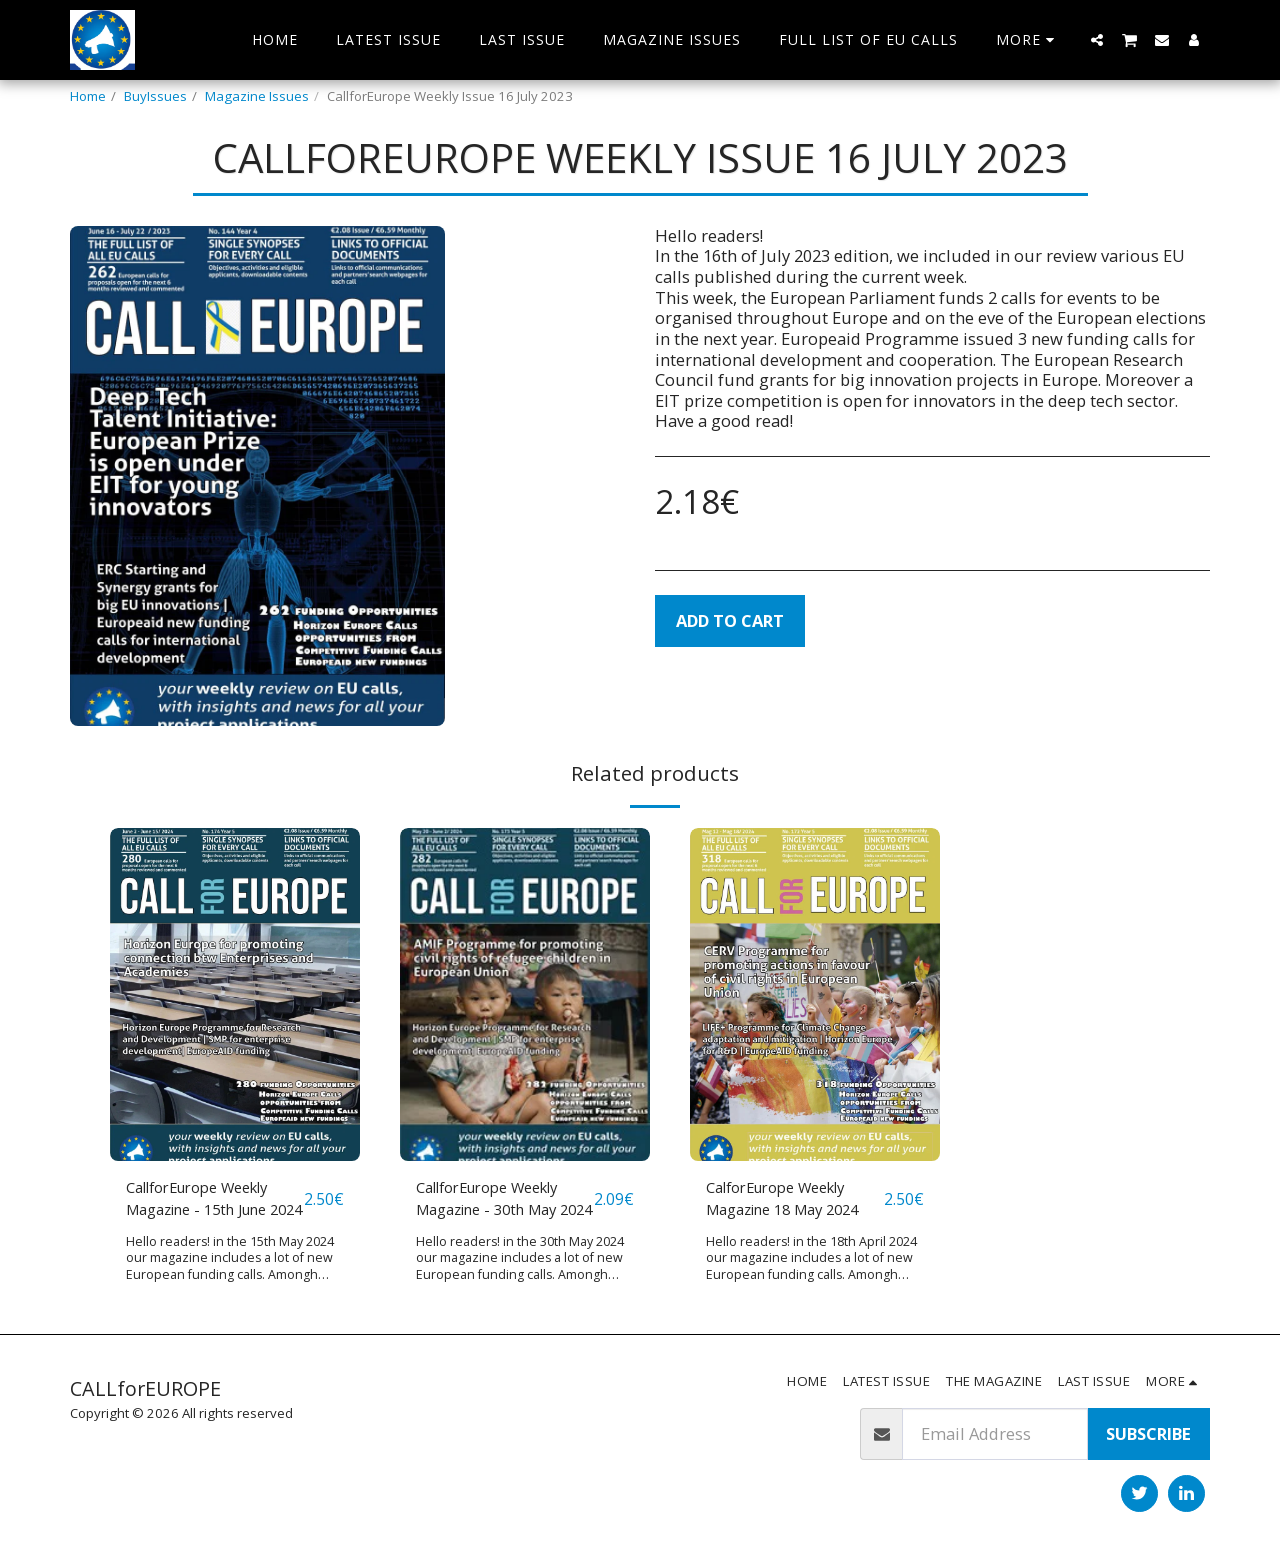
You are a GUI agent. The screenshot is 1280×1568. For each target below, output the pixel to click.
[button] (1097, 39)
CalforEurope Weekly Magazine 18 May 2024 (792, 1201)
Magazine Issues (257, 96)
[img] (235, 994)
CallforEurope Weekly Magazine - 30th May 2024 (499, 1202)
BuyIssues (155, 96)
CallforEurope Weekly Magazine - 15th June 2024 (209, 1202)
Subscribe (1148, 1434)
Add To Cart (730, 620)
